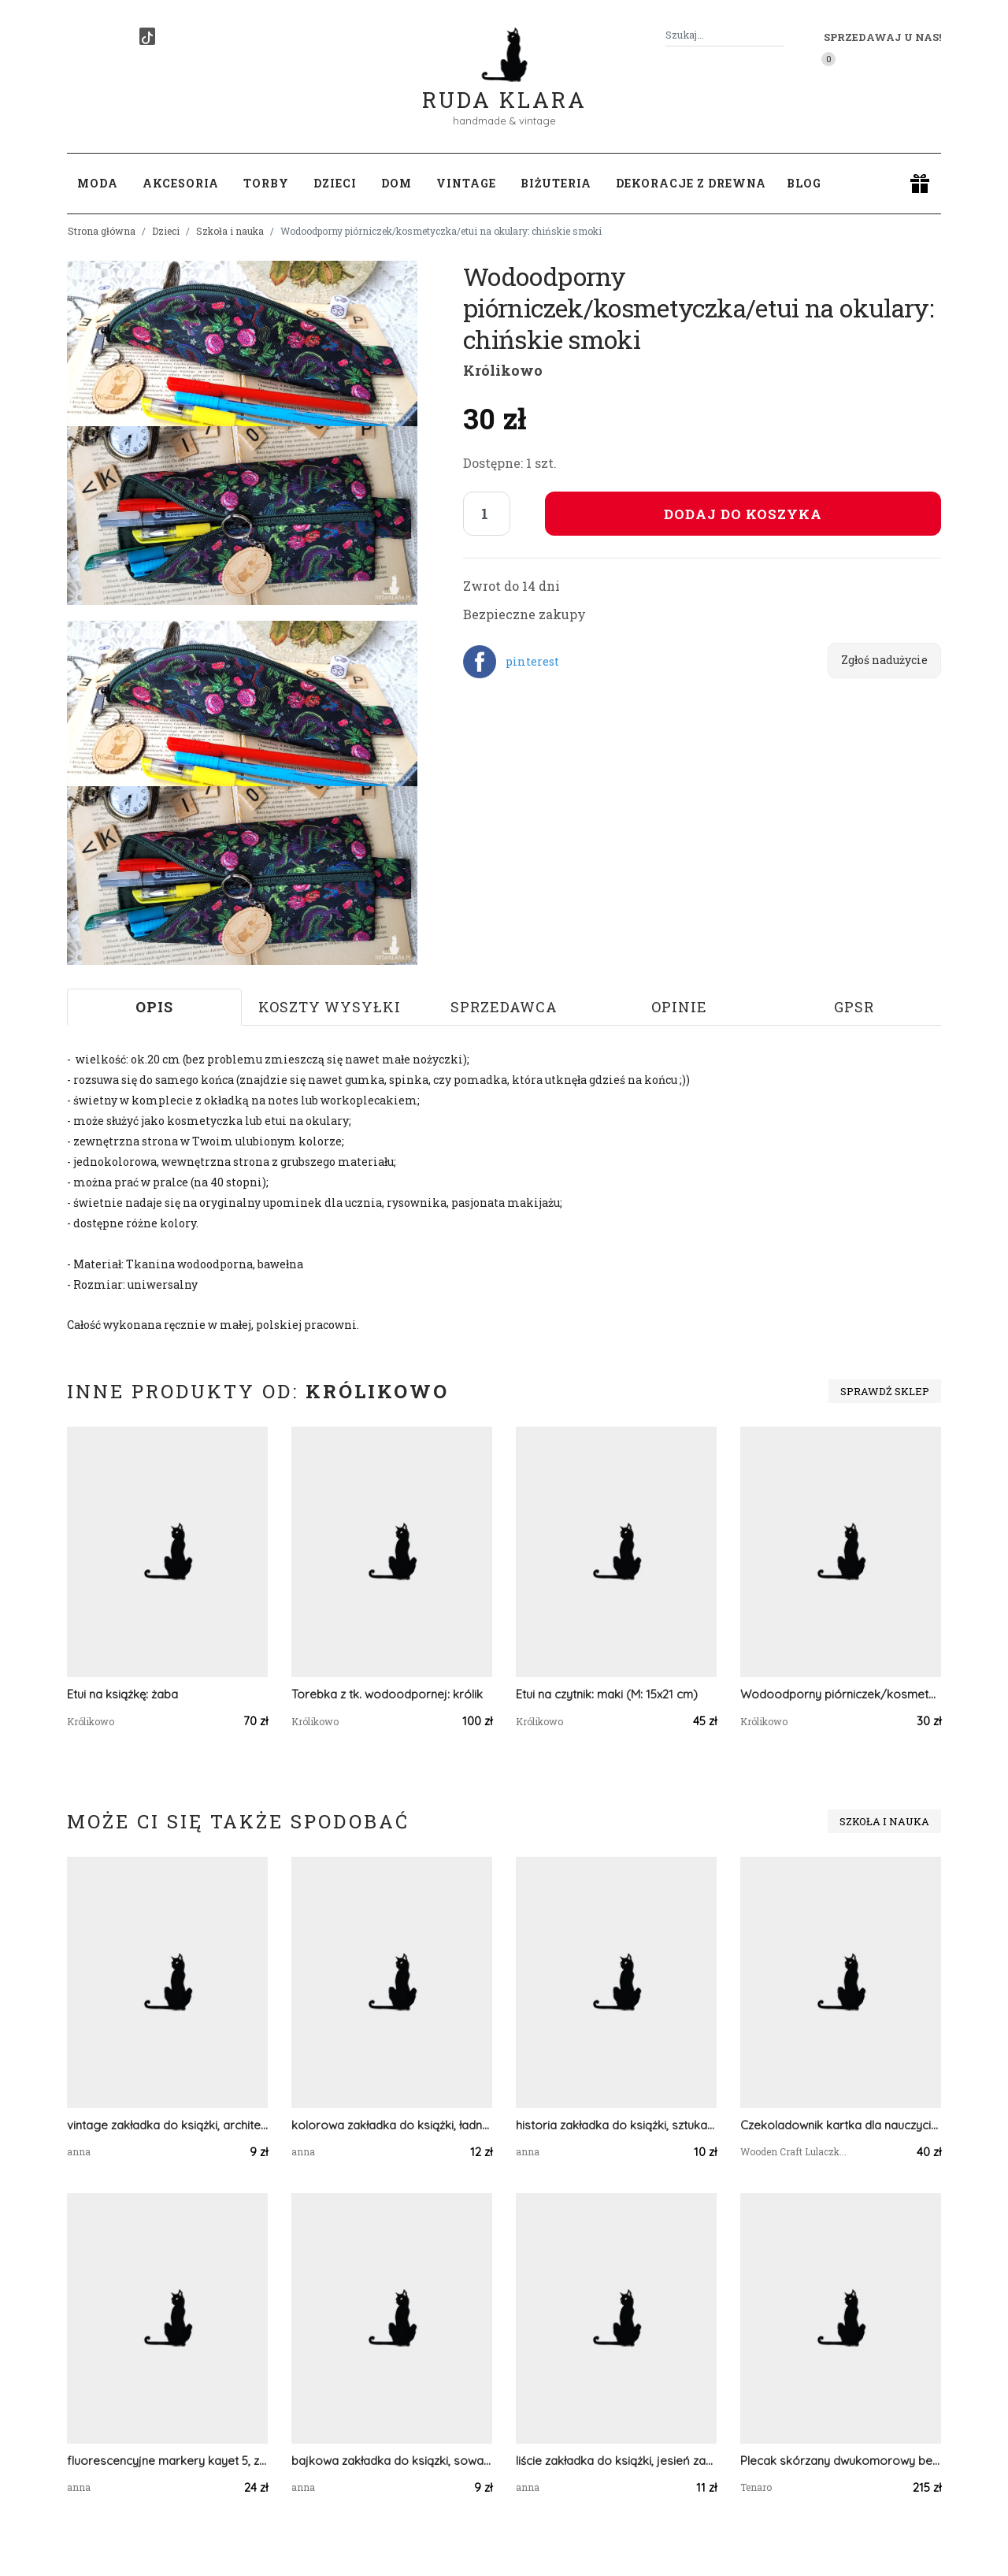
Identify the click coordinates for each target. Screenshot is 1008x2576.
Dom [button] (396, 183)
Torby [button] (266, 183)
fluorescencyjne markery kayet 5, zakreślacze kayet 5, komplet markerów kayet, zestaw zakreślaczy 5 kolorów (167, 2460)
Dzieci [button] (335, 183)
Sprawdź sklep (884, 1391)
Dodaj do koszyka (743, 514)
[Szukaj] (777, 35)
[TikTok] (147, 36)
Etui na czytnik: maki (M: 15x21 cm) (607, 1694)
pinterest (532, 661)
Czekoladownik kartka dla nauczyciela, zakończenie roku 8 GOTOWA (840, 2125)
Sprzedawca (504, 1006)
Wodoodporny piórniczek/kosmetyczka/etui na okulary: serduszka (840, 1694)
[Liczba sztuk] (486, 514)
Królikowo (503, 370)
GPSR (854, 1006)
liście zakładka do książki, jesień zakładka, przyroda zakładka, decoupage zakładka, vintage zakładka (616, 2460)
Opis (154, 1006)
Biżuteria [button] (556, 183)
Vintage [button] (466, 183)
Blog (804, 183)
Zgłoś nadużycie (884, 659)
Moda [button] (97, 183)
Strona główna (101, 231)
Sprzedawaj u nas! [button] (882, 37)
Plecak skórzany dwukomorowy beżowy (840, 2460)
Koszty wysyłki (329, 1006)
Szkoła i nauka (230, 231)
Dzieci (166, 231)
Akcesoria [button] (181, 183)
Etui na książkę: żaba (122, 1694)
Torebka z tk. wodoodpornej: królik (387, 1694)
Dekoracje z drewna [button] (691, 183)
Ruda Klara (504, 87)
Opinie (679, 1006)
